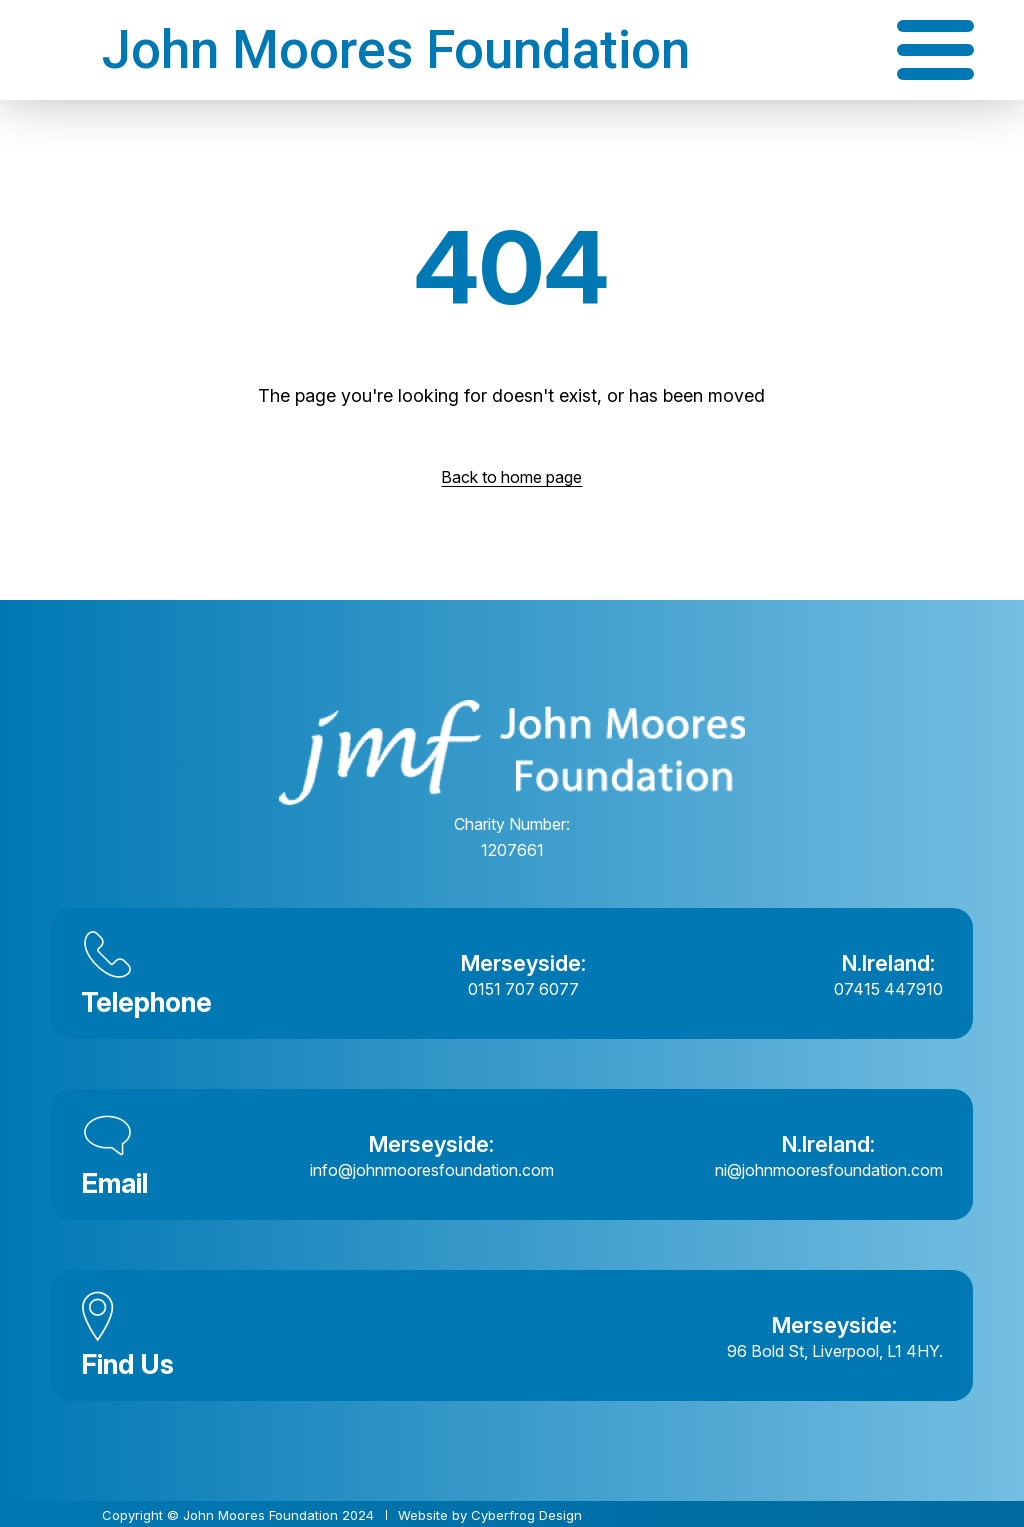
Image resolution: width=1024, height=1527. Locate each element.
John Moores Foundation (396, 50)
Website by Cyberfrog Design (490, 1515)
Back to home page (511, 477)
